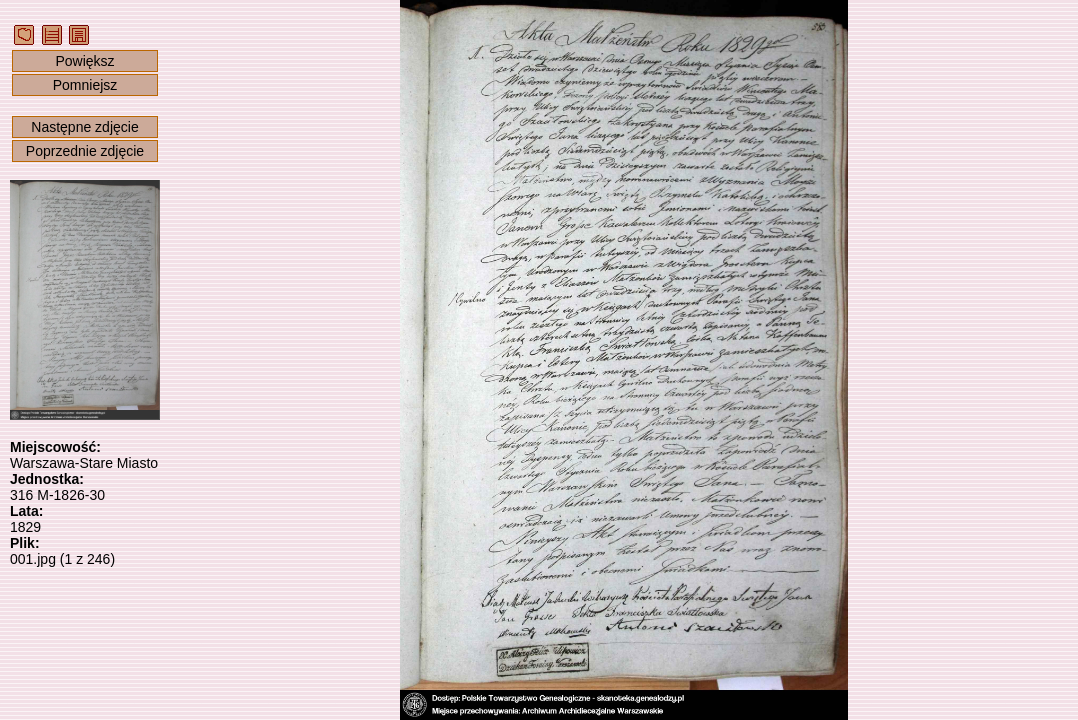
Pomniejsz (85, 85)
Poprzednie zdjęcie (85, 151)
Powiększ (84, 61)
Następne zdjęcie (84, 127)
